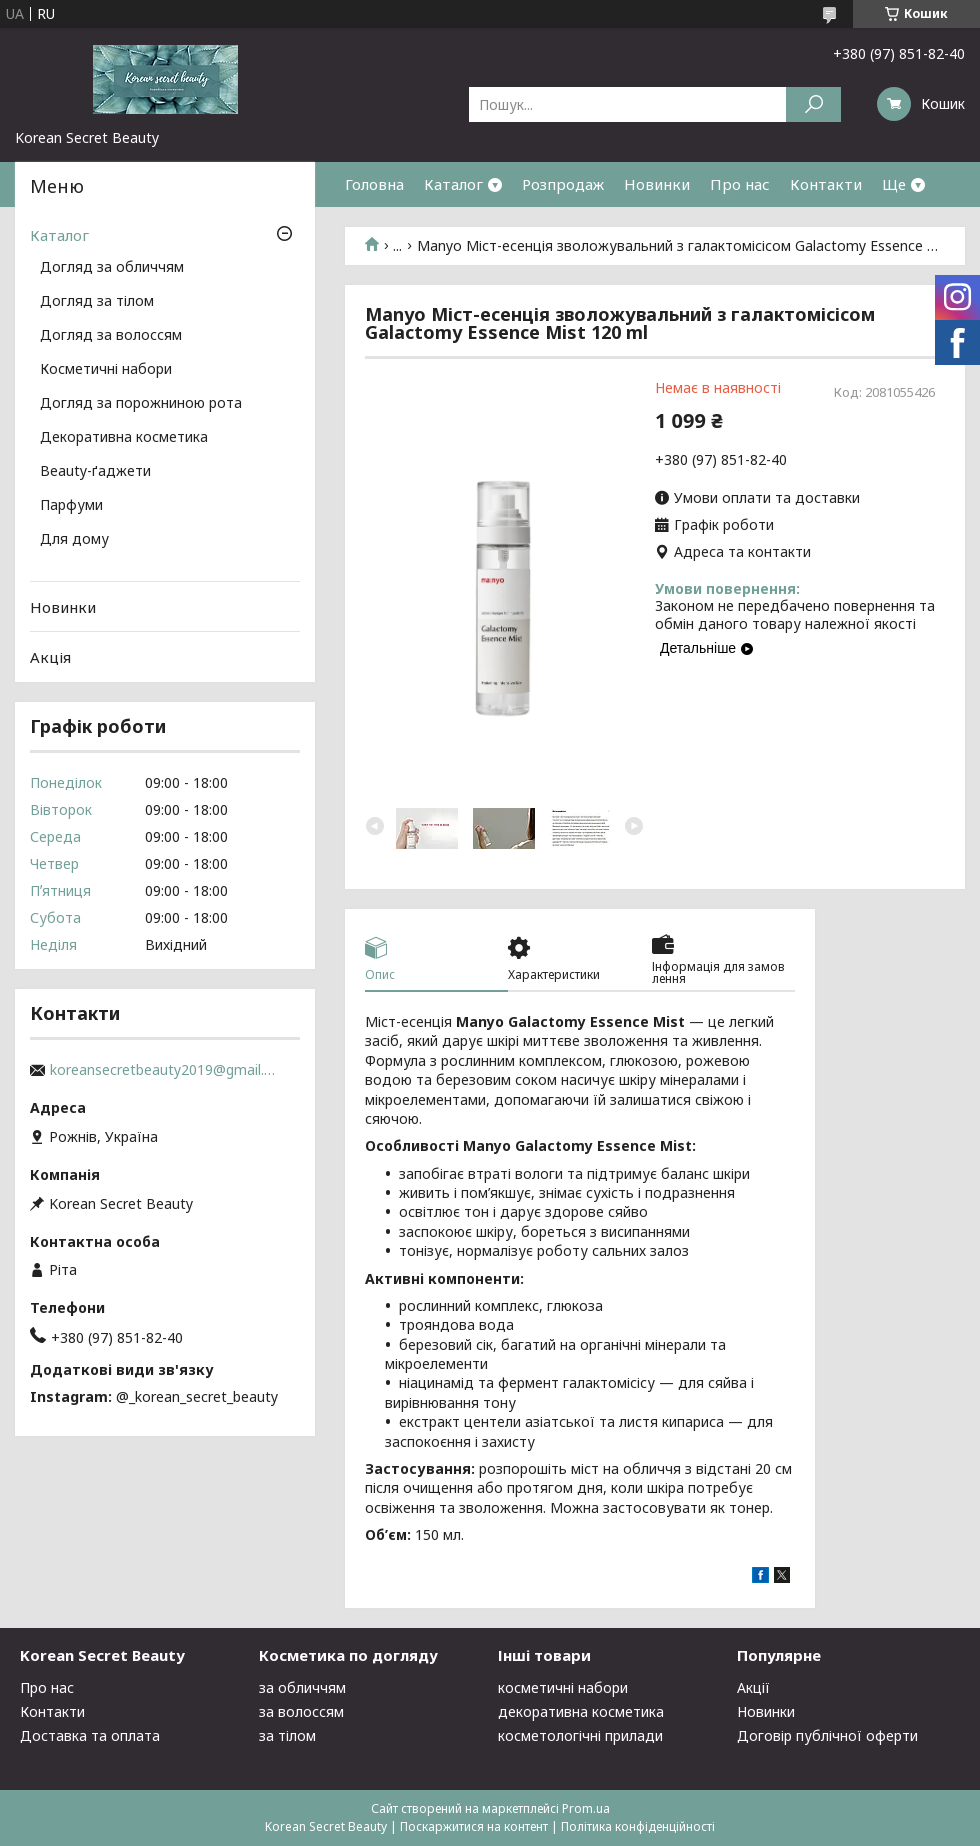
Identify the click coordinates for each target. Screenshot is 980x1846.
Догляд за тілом (97, 302)
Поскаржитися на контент (474, 1826)
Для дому (74, 540)
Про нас (740, 184)
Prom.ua (586, 1808)
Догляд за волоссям (111, 336)
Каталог (453, 184)
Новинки (657, 184)
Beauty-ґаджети (95, 472)
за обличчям (302, 1687)
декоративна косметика (581, 1711)
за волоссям (301, 1711)
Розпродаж (563, 184)
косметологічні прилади (580, 1735)
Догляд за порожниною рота (141, 404)
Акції (753, 1687)
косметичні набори (563, 1687)
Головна (374, 184)
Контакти (826, 184)
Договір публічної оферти (827, 1735)
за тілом (287, 1735)
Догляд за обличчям (112, 268)
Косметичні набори (106, 370)
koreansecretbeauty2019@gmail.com (165, 1070)
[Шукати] (813, 104)
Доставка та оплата (90, 1735)
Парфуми (71, 506)
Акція (50, 657)
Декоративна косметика (124, 438)
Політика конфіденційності (638, 1826)
